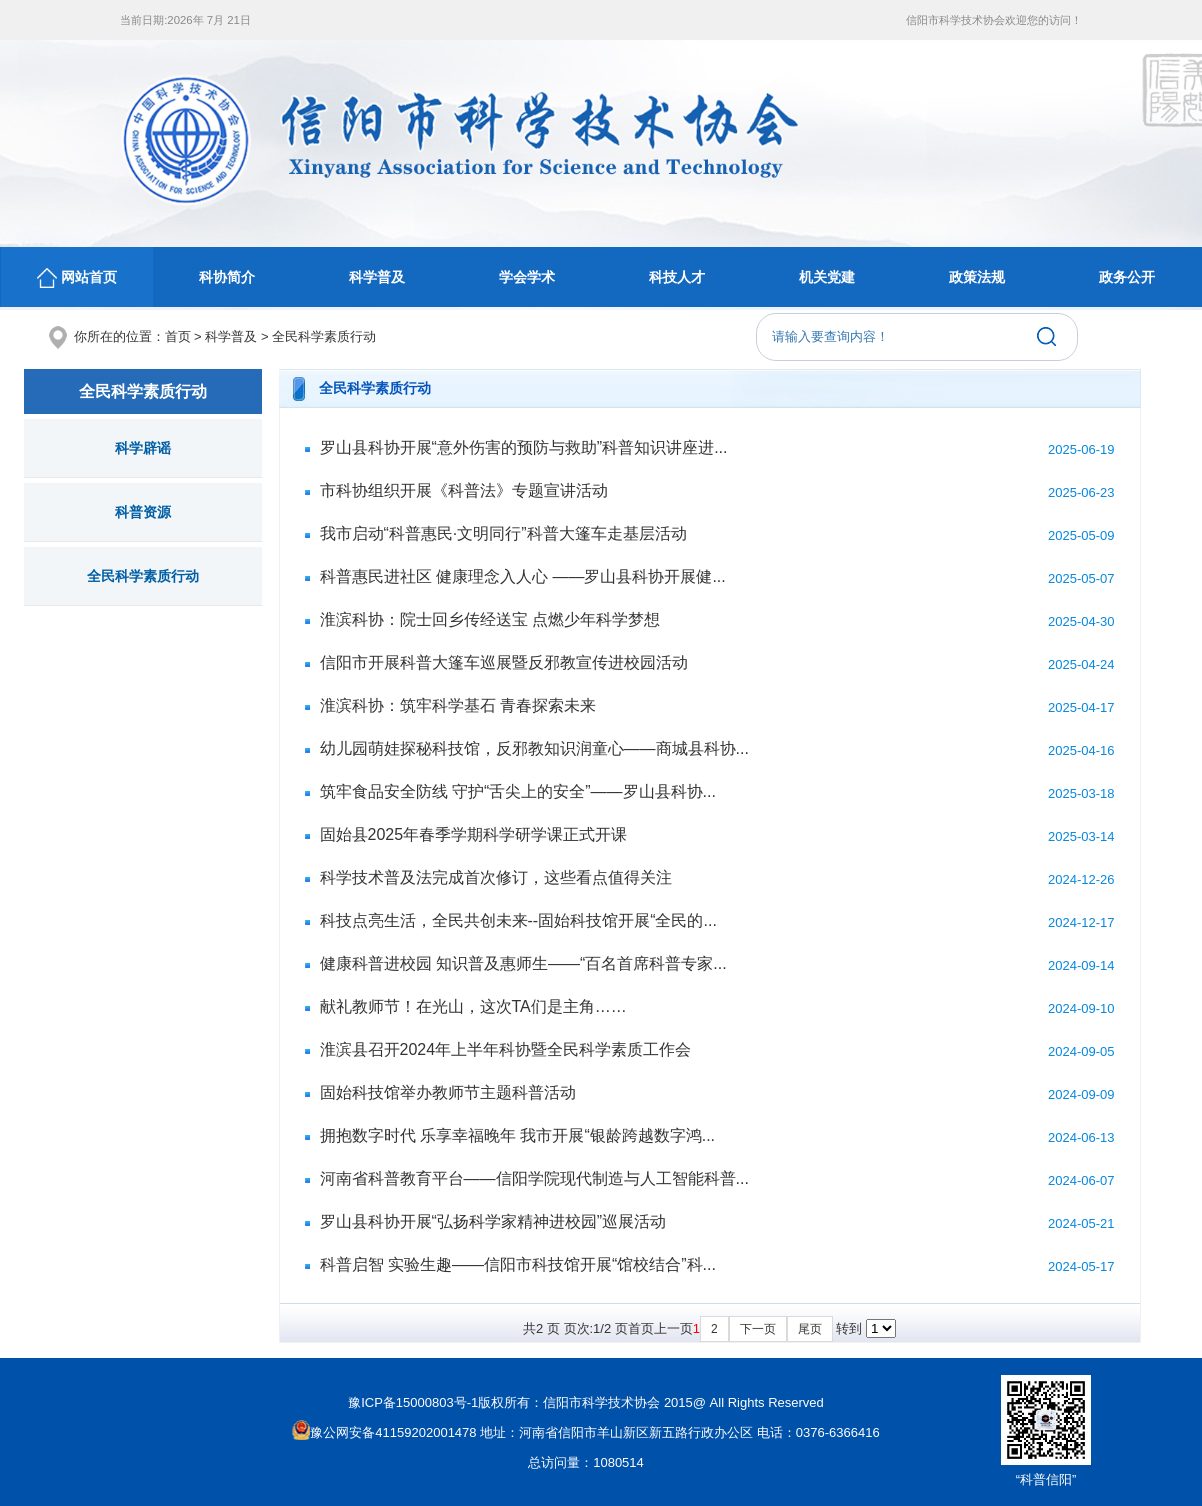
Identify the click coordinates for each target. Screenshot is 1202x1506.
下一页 (758, 1329)
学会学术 (527, 277)
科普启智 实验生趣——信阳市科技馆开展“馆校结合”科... (518, 1264)
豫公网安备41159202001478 (384, 1432)
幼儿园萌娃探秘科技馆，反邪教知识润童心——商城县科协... (534, 748)
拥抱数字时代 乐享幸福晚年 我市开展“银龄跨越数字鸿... (518, 1135)
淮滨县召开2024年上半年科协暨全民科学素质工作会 (506, 1049)
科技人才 (677, 277)
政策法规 (977, 277)
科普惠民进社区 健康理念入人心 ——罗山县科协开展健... (523, 576)
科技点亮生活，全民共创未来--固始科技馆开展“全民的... (518, 920)
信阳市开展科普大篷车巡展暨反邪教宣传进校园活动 (504, 662)
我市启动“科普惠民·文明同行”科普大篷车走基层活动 (503, 533)
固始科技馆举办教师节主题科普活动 (448, 1092)
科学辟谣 (143, 448)
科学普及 (377, 277)
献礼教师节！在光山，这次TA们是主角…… (473, 1006)
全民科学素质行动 (324, 336)
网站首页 (77, 278)
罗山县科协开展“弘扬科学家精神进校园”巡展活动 (493, 1221)
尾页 (810, 1329)
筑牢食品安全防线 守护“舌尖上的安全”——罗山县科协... (518, 791)
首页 (178, 336)
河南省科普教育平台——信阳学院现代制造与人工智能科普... (534, 1178)
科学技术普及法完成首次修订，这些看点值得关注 (496, 877)
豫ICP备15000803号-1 (413, 1402)
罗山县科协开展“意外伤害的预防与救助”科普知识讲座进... (524, 447)
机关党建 (827, 277)
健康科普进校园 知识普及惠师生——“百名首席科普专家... (523, 963)
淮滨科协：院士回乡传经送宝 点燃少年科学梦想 (490, 619)
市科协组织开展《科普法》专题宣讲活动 (464, 490)
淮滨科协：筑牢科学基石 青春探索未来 (458, 705)
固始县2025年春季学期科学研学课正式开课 (474, 834)
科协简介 (227, 277)
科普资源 (143, 512)
